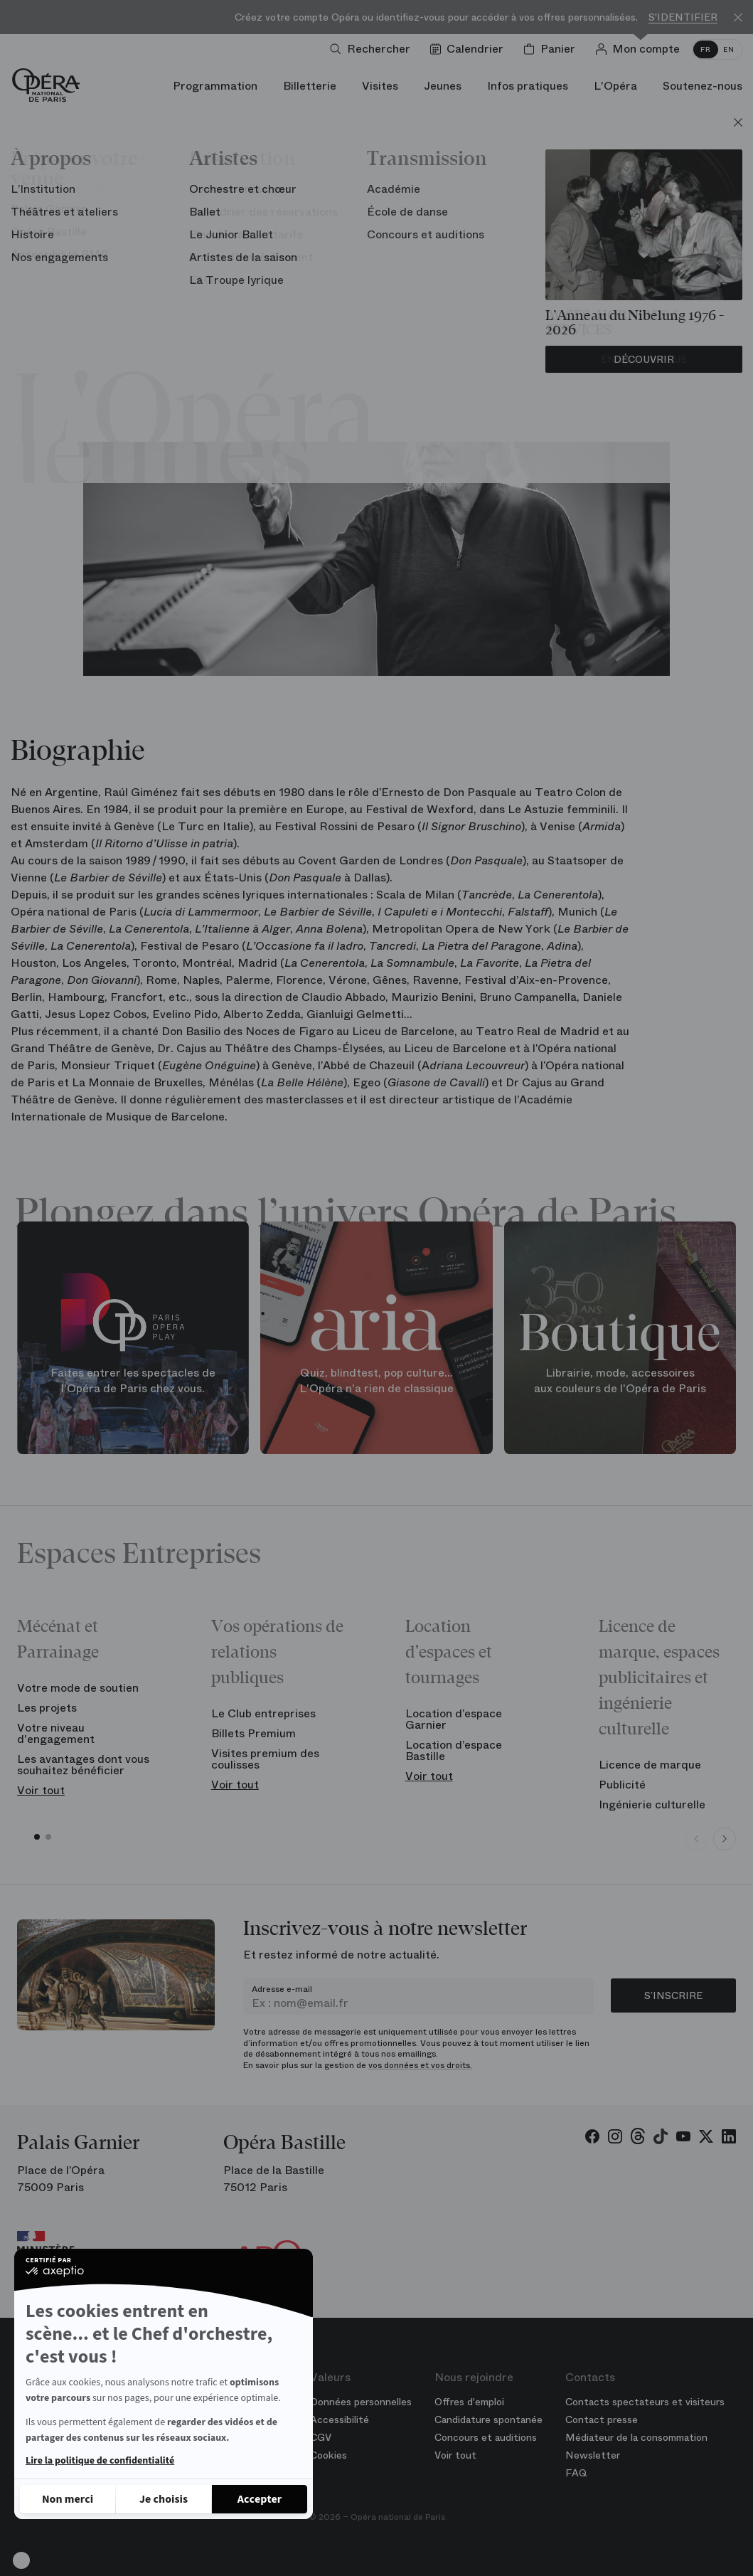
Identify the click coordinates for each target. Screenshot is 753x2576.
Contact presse (601, 2419)
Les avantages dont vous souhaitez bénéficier (83, 1765)
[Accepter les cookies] (259, 2499)
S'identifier (682, 17)
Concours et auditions (485, 2437)
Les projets (47, 1708)
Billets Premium (253, 1733)
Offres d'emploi (469, 2402)
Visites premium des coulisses (265, 1759)
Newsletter (592, 2455)
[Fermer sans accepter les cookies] (67, 2499)
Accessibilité (339, 2419)
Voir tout (41, 1790)
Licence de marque (650, 1764)
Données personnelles (361, 2402)
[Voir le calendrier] (469, 49)
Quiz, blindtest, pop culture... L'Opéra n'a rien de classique (376, 1381)
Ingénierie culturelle (652, 1804)
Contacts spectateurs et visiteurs (645, 2402)
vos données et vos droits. (420, 2065)
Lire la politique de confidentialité (100, 2460)
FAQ (576, 2473)
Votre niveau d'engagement (56, 1733)
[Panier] (552, 49)
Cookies (328, 2455)
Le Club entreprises (263, 1713)
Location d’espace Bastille (453, 1750)
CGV (320, 2437)
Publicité (622, 1784)
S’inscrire (673, 1995)
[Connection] (640, 49)
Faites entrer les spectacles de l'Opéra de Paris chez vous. (132, 1381)
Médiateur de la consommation (636, 2437)
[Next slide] (724, 1839)
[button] (21, 2560)
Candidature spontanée (488, 2419)
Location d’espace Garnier (453, 1719)
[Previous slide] (696, 1839)
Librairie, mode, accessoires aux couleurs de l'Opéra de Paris (620, 1381)
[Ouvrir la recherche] (373, 49)
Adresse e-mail (282, 1989)
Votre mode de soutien (78, 1688)
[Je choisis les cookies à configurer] (163, 2499)
